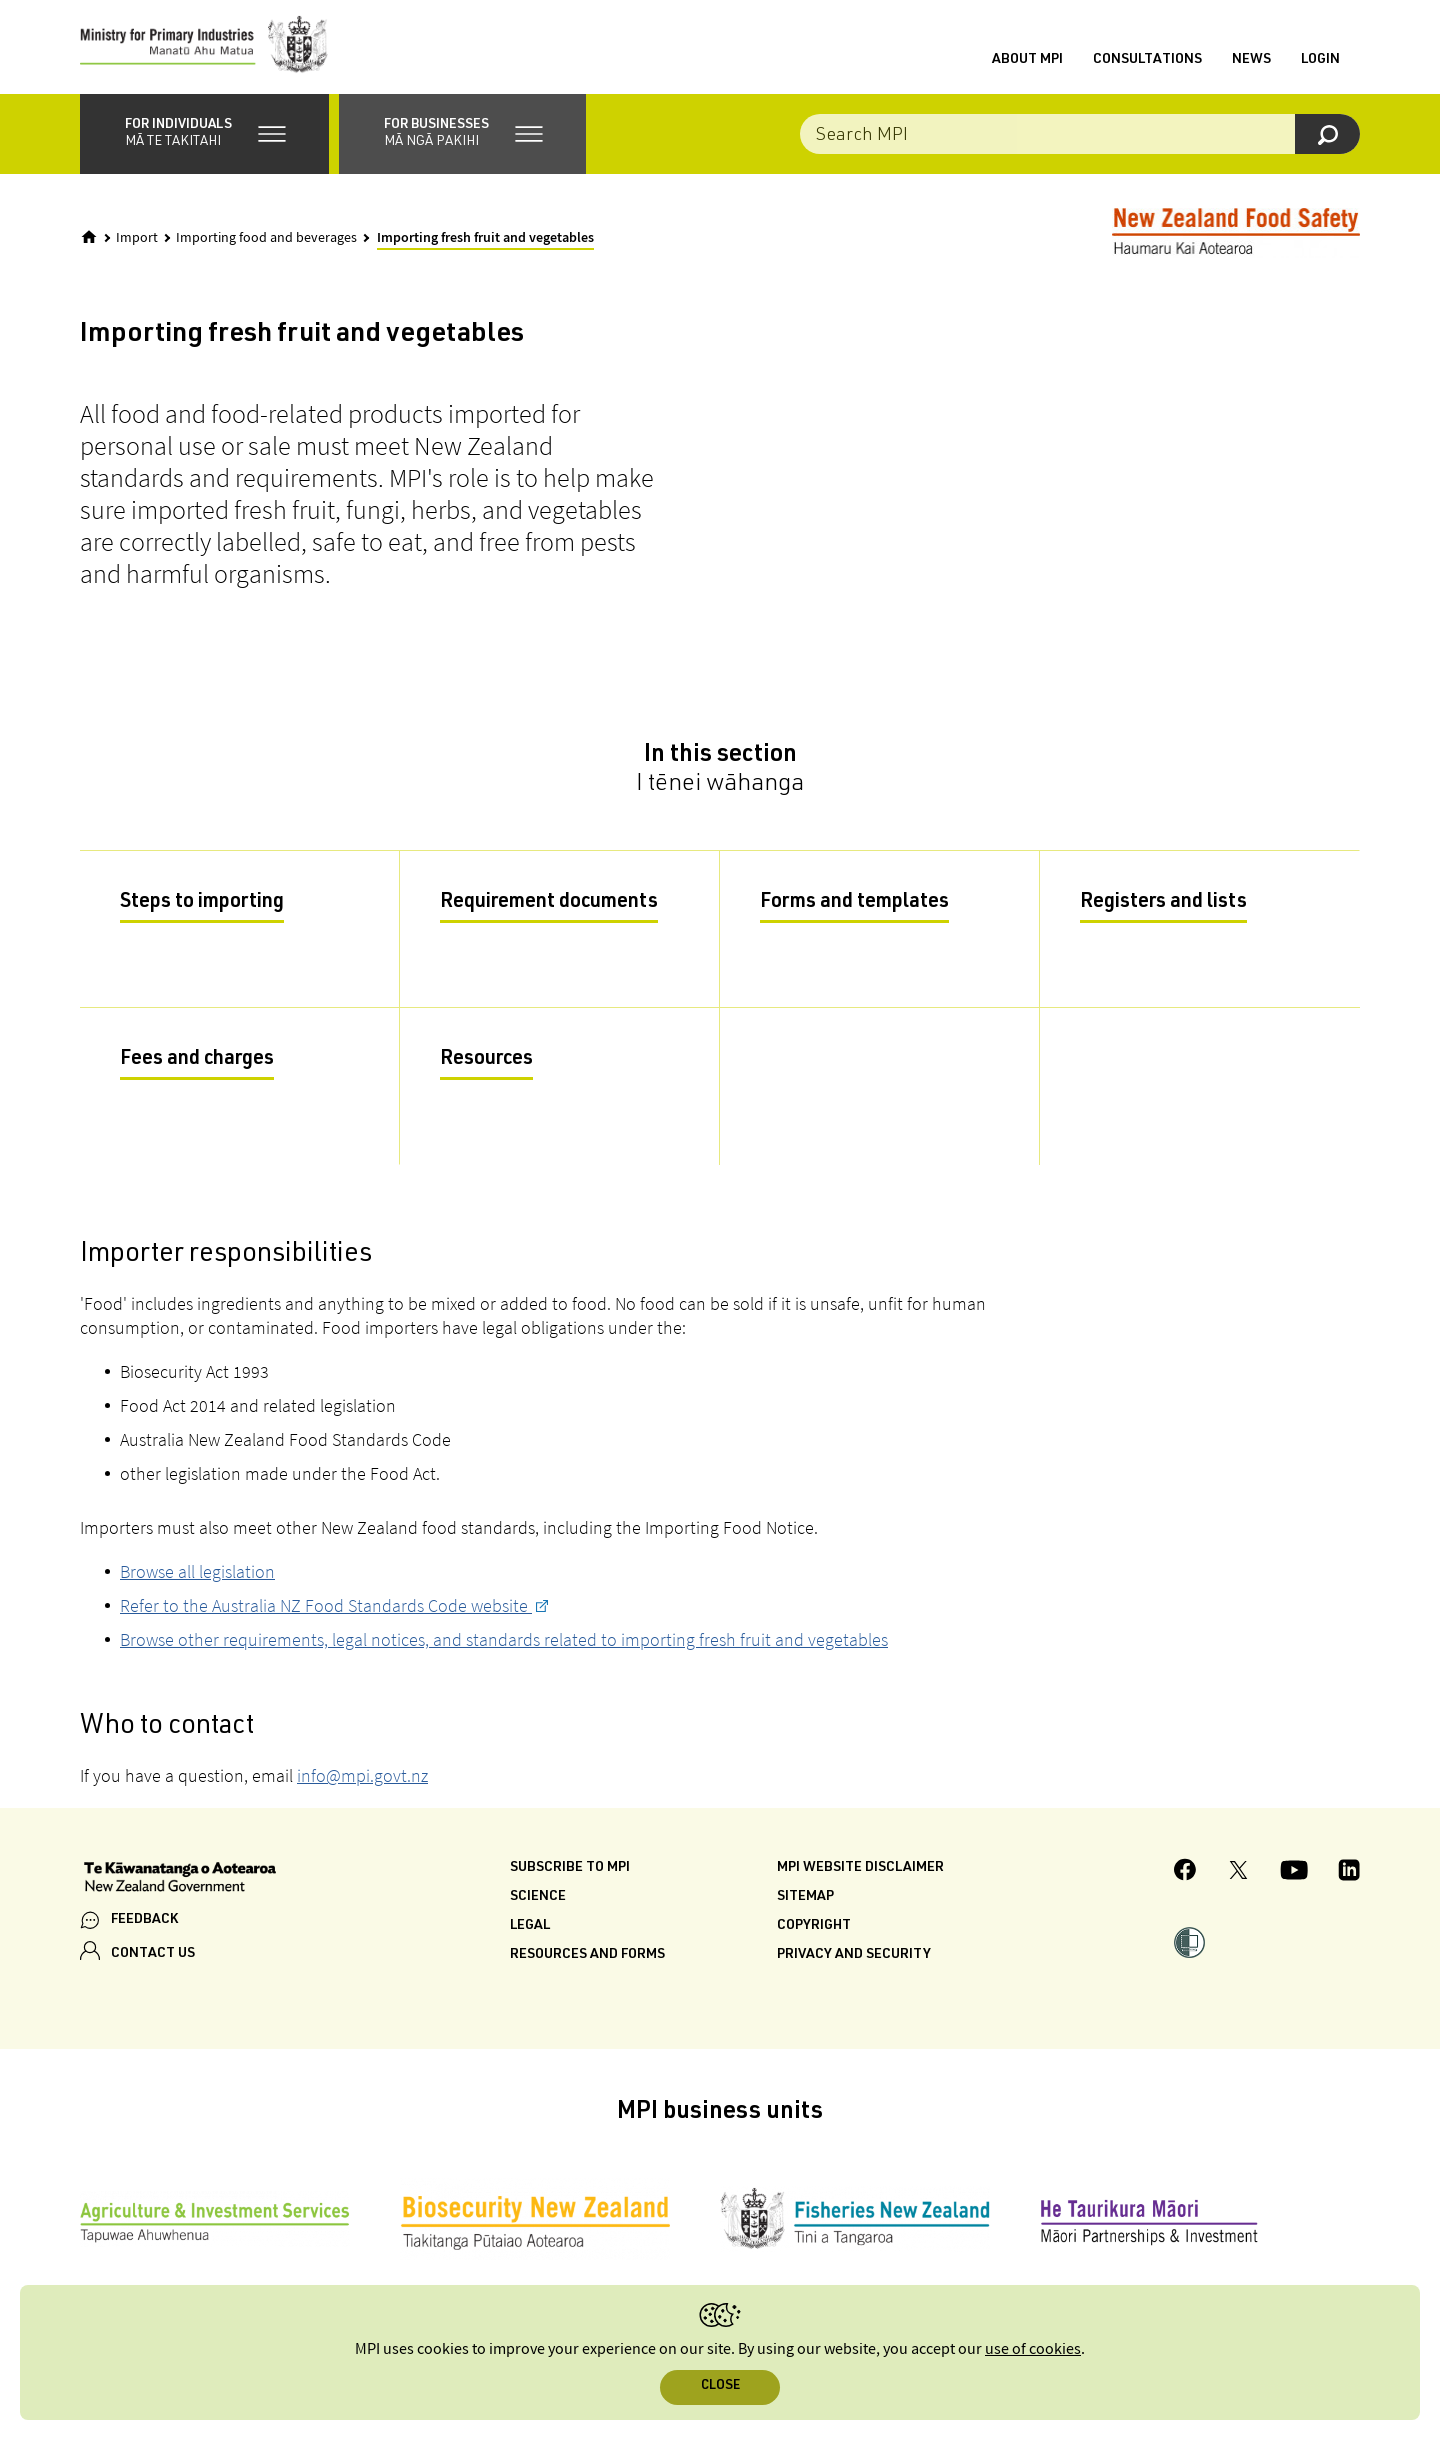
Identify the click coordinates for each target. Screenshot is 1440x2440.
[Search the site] (1080, 140)
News (1251, 63)
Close (720, 2386)
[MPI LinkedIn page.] (1349, 1879)
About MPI (1027, 63)
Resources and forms (587, 1961)
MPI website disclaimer (860, 1874)
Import (137, 244)
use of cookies (1033, 2349)
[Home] (89, 243)
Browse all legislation (197, 1577)
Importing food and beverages (266, 244)
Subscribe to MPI (570, 1874)
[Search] (1327, 140)
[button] (204, 140)
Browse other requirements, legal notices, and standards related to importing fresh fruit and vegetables (504, 1645)
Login (1320, 63)
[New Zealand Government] (180, 1885)
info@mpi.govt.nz (362, 1781)
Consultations (1147, 63)
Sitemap (805, 1903)
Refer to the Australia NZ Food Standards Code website (326, 1611)
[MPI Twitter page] (1238, 1879)
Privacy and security (854, 1961)
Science (538, 1903)
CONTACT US (153, 1959)
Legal (530, 1932)
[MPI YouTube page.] (1294, 1879)
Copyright (814, 1932)
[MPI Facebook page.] (1185, 1878)
